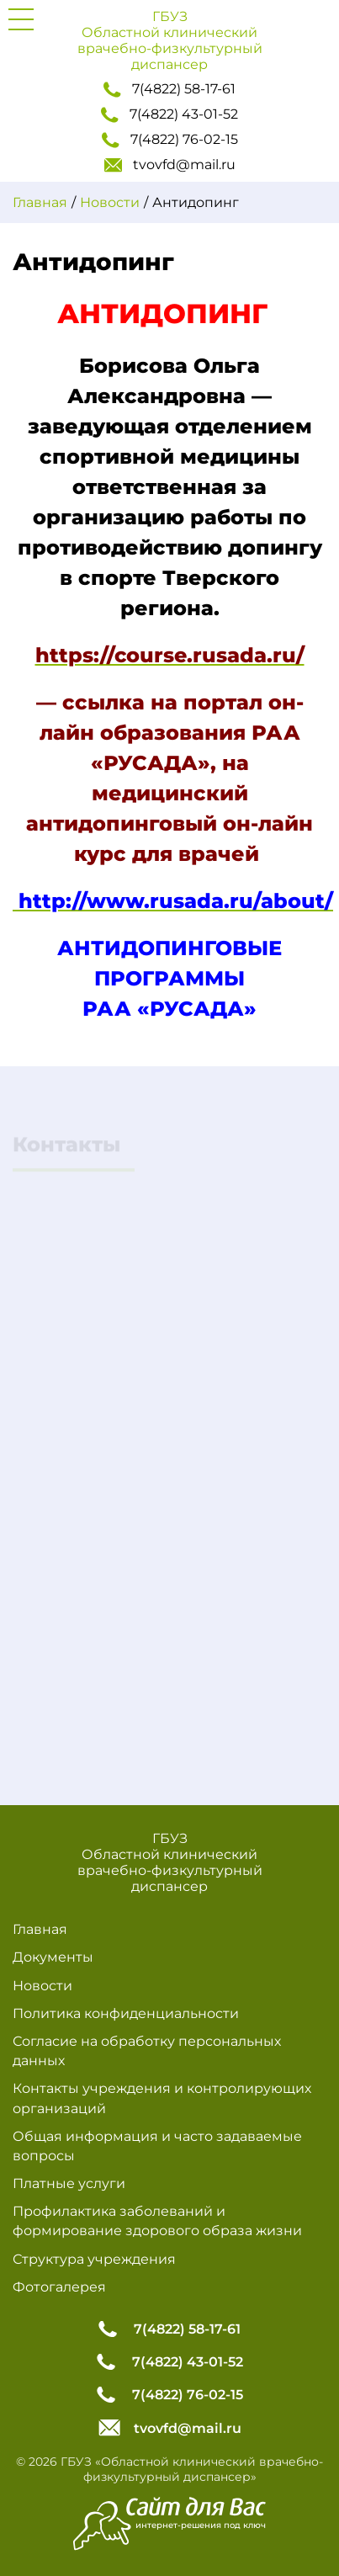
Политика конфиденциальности (126, 2013)
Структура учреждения (94, 2259)
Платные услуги (69, 2183)
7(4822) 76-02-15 (170, 139)
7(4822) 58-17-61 (169, 89)
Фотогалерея (59, 2287)
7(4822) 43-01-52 (169, 114)
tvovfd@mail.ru (170, 165)
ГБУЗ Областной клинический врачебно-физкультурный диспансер (169, 40)
